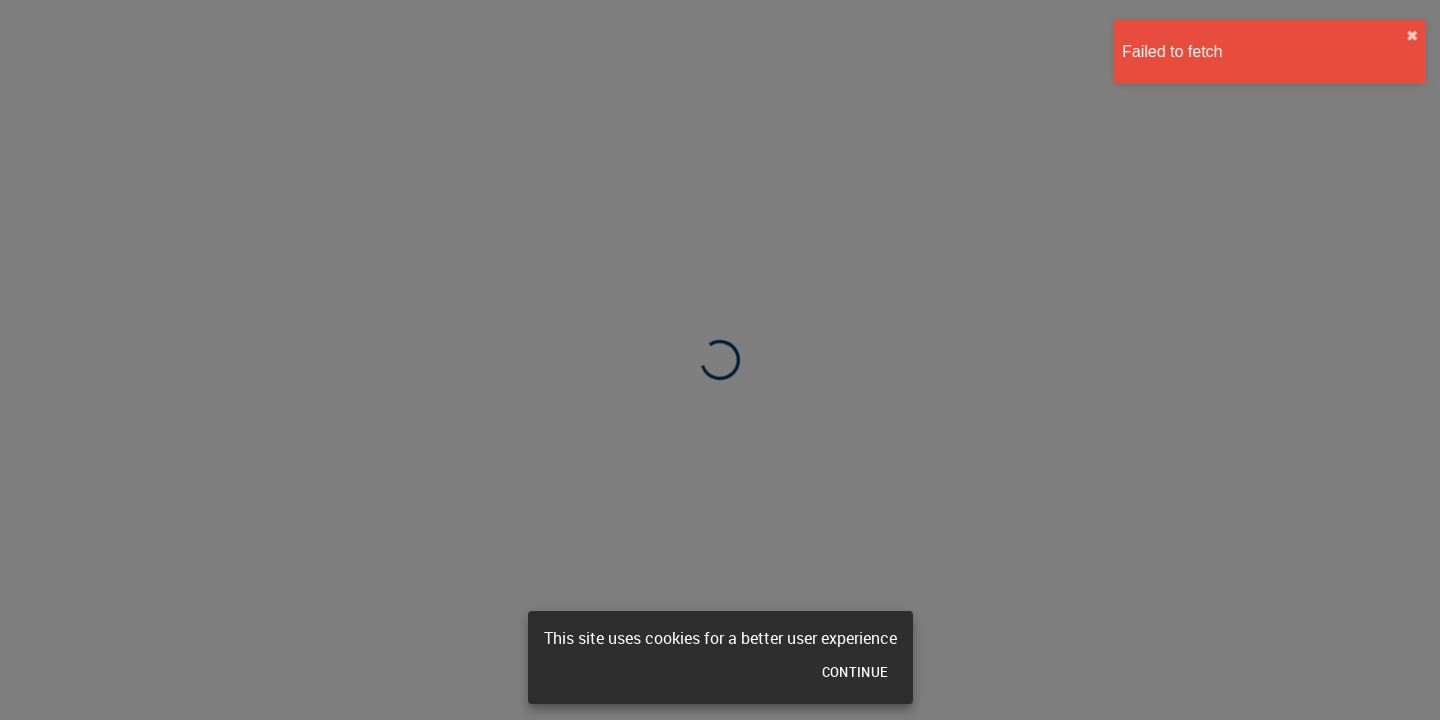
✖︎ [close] (1407, 36)
